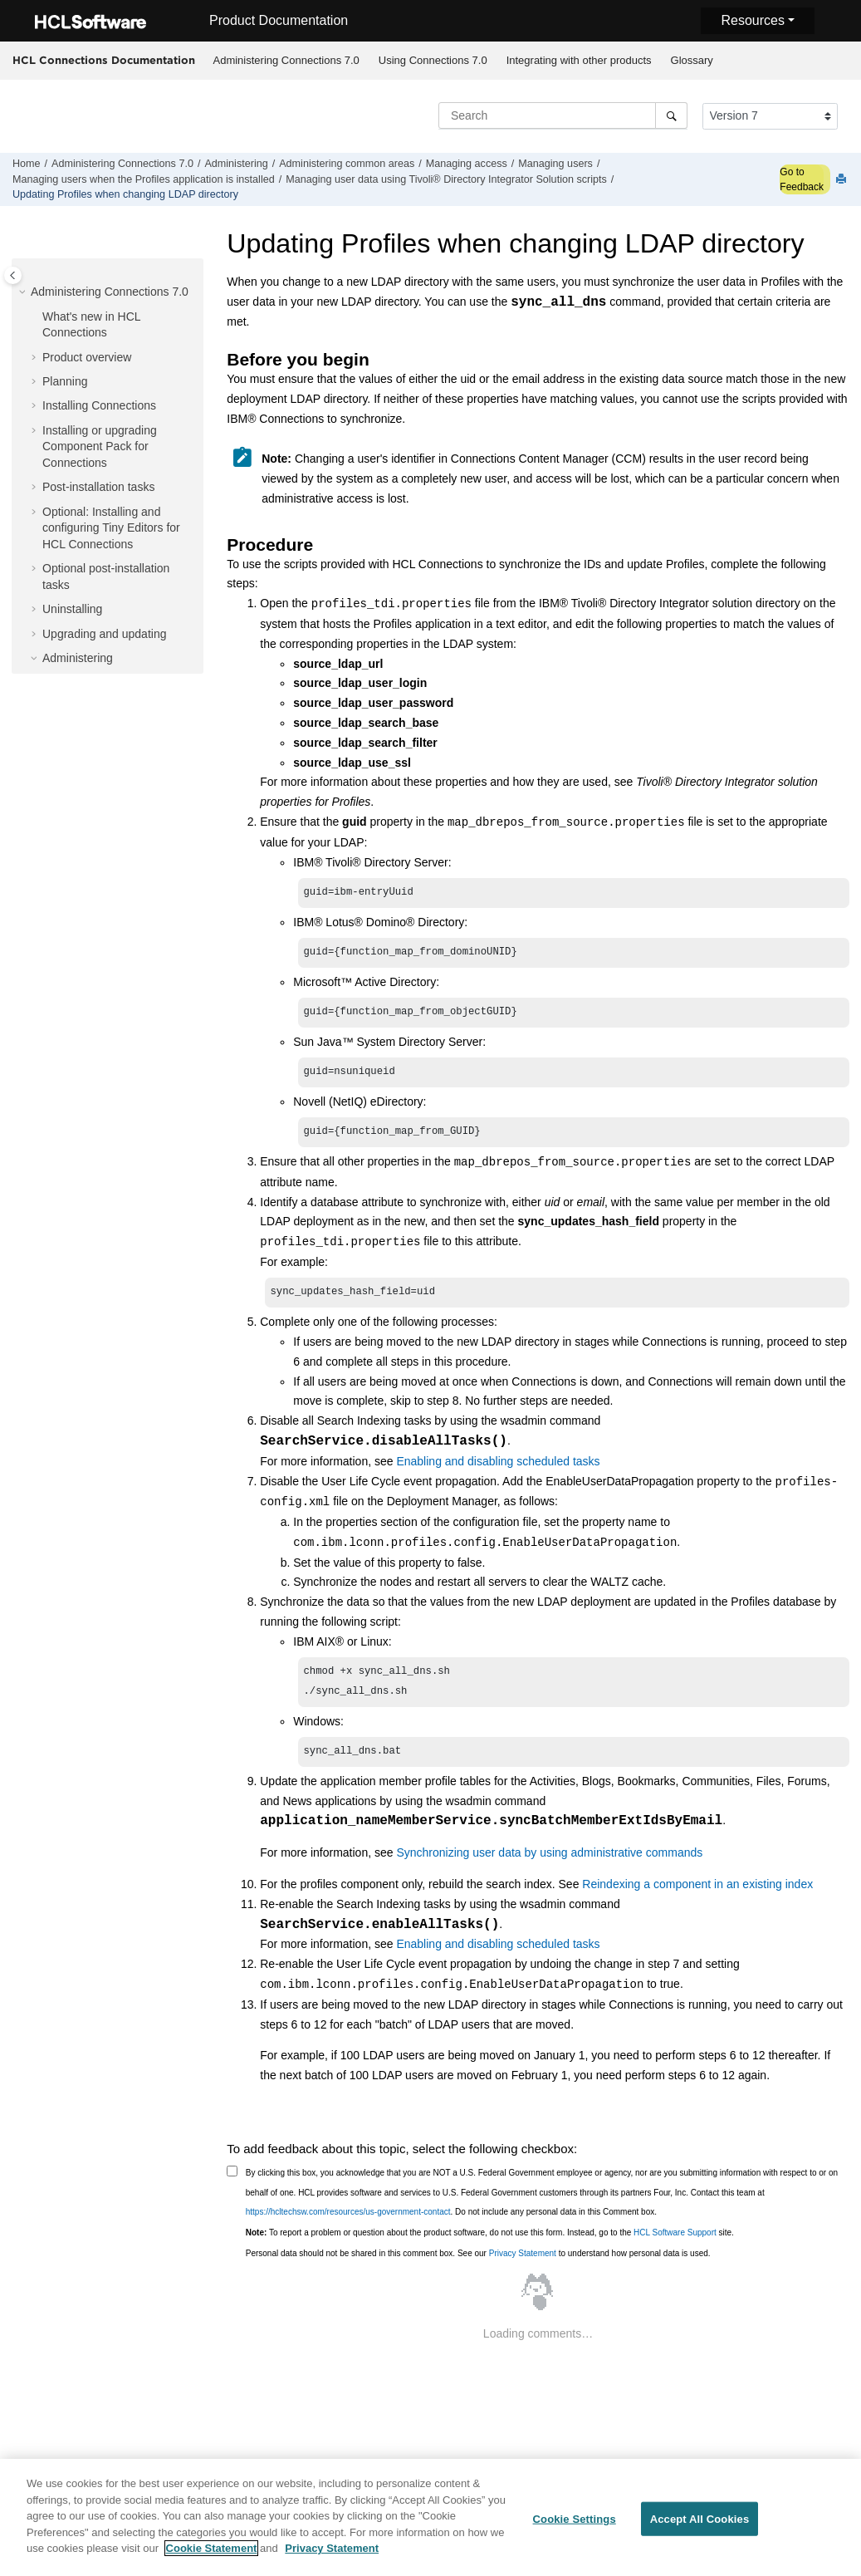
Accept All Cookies (700, 2524)
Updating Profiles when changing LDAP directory (125, 194)
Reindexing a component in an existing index (697, 1899)
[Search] (671, 115)
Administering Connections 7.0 (286, 60)
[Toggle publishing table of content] (13, 275)
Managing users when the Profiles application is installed (143, 179)
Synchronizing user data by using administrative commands (549, 1867)
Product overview (86, 357)
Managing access (466, 163)
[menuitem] (286, 61)
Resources (752, 20)
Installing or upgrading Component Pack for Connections (99, 446)
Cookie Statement (211, 2554)
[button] (24, 292)
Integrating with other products (579, 60)
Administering (235, 163)
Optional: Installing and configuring (111, 528)
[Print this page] (843, 179)
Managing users (555, 163)
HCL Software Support (675, 2247)
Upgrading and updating (104, 633)
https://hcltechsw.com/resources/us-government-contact (348, 2226)
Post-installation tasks (98, 486)
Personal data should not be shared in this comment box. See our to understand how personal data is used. (478, 2268)
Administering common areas (346, 163)
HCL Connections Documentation (103, 60)
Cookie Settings (574, 2524)
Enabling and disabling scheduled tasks (497, 1471)
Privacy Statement (522, 2268)
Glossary (692, 60)
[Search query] (562, 115)
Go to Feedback (802, 179)
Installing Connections (99, 405)
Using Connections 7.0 (433, 60)
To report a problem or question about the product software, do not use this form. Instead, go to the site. (490, 2247)
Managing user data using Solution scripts (446, 179)
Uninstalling (72, 609)
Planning (65, 381)
